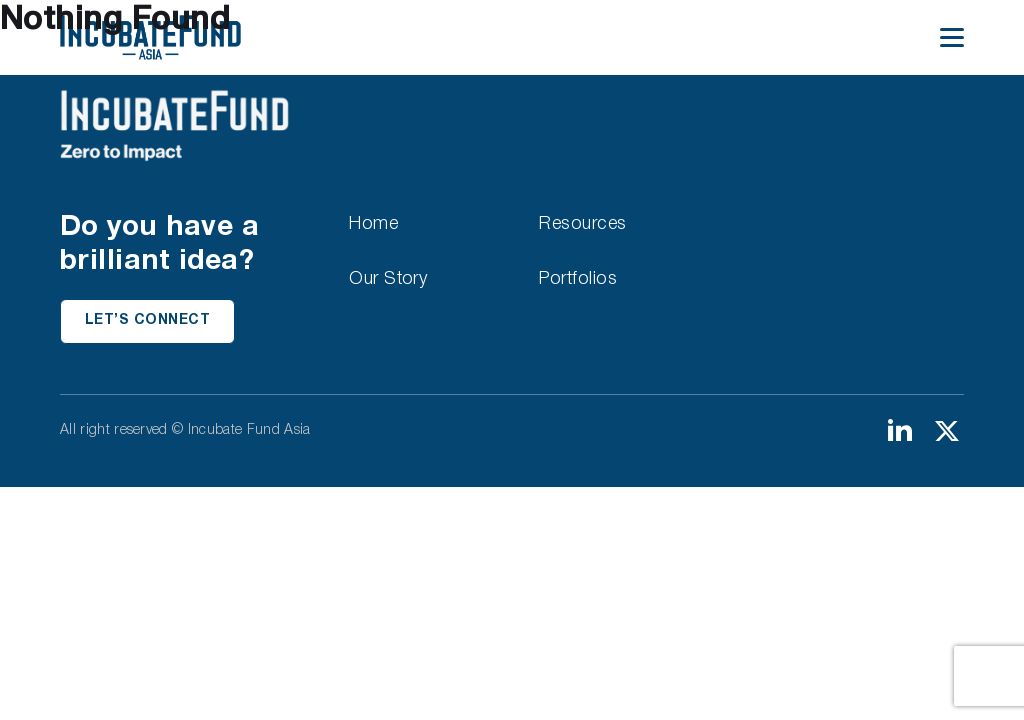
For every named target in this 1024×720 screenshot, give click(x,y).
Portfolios (578, 279)
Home (373, 224)
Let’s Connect (147, 320)
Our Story (388, 279)
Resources (582, 224)
